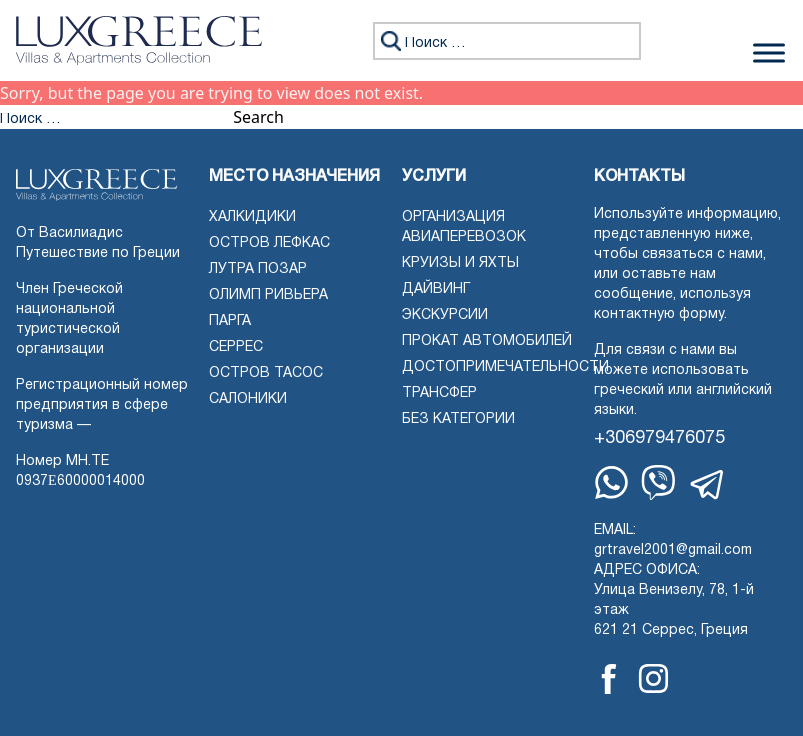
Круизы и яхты (460, 263)
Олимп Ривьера (268, 295)
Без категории (458, 419)
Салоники (248, 399)
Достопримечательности (505, 367)
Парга (230, 321)
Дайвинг (436, 289)
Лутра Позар (258, 269)
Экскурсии (445, 315)
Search (258, 117)
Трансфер (439, 393)
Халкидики (252, 217)
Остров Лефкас (269, 243)
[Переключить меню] (769, 52)
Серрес (236, 347)
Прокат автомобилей (487, 341)
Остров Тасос (266, 373)
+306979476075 (659, 438)
